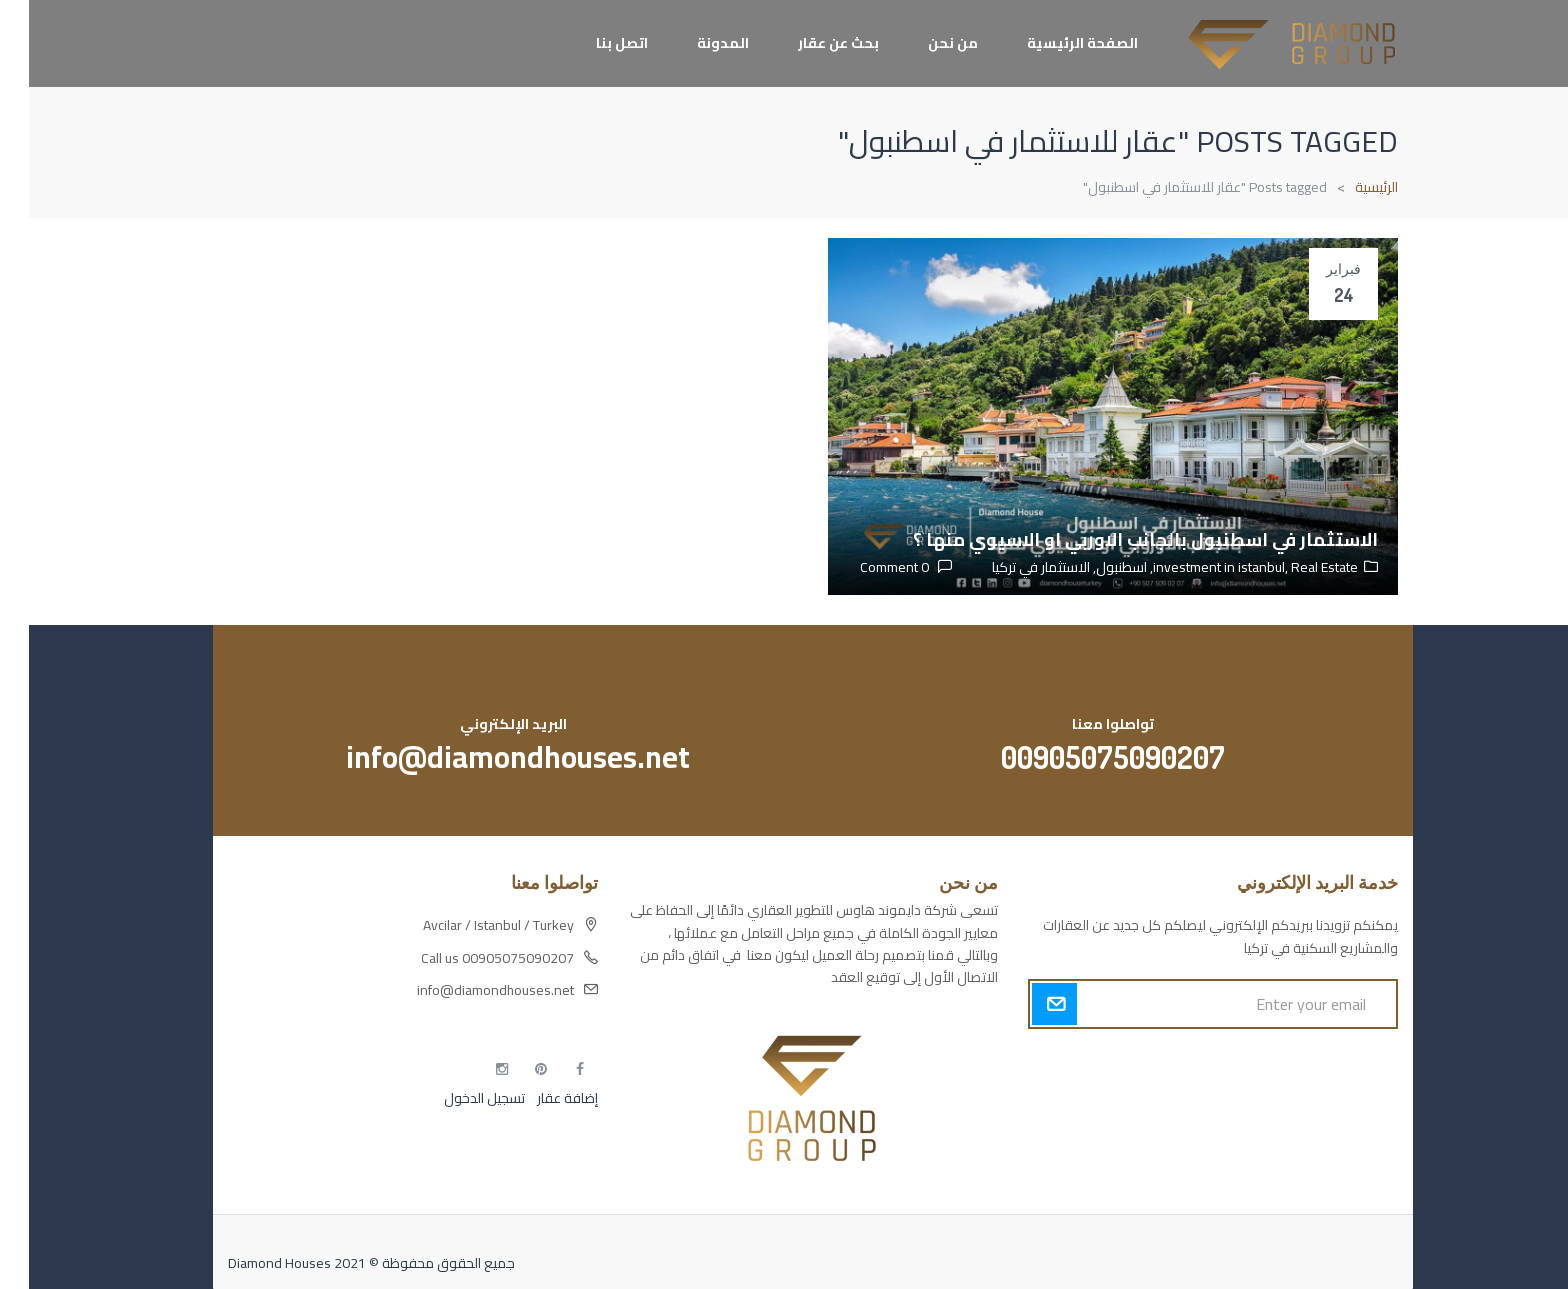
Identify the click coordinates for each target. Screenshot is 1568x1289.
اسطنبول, (1089, 567)
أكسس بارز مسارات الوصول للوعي (1273, 1063)
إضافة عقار (537, 1098)
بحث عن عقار (809, 43)
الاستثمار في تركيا (1012, 567)
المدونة (694, 43)
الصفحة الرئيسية (1053, 43)
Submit (1025, 1004)
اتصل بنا (593, 43)
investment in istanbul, (1193, 567)
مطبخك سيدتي (1326, 1168)
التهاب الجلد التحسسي (1309, 1133)
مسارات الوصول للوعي (1304, 1098)
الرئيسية (1347, 187)
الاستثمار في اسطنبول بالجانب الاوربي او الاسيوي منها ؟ (1116, 539)
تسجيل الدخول (455, 1098)
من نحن (924, 43)
